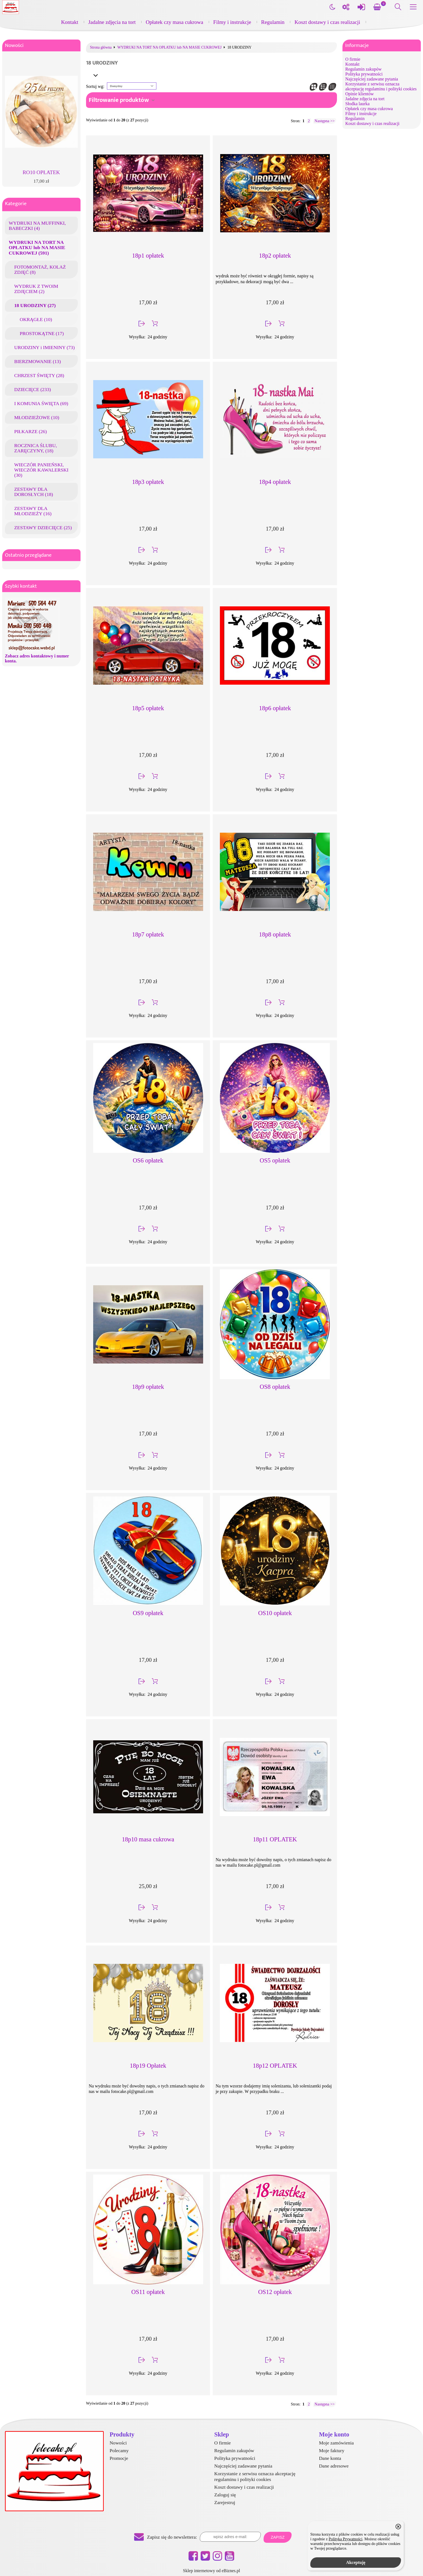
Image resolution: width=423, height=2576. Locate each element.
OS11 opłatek (148, 2291)
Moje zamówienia (336, 2443)
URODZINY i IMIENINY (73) (44, 347)
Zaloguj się (225, 2494)
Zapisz (277, 2537)
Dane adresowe (334, 2466)
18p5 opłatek (148, 708)
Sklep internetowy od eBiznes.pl (211, 2570)
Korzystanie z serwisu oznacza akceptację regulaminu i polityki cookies (380, 86)
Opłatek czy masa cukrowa (174, 22)
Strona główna (101, 47)
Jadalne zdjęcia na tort (112, 22)
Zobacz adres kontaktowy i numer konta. (37, 658)
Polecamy (119, 2450)
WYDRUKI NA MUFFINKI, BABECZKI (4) (37, 225)
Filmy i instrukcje (232, 22)
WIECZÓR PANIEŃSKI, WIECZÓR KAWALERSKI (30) (41, 470)
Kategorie (16, 203)
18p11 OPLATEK (275, 1839)
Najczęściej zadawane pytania (371, 79)
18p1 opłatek (148, 255)
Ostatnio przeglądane (28, 555)
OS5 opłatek (275, 1160)
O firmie (352, 59)
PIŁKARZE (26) (30, 431)
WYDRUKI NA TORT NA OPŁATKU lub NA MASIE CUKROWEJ (169, 47)
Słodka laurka (357, 103)
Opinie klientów (359, 93)
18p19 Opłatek (148, 2065)
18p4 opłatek (275, 481)
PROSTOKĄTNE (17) (42, 333)
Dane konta (330, 2458)
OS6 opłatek (148, 1160)
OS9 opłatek (148, 1613)
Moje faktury (331, 2450)
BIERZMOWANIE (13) (37, 361)
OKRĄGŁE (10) (36, 319)
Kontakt (69, 22)
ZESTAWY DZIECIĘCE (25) (43, 527)
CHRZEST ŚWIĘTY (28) (39, 375)
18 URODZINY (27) (35, 305)
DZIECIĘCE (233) (32, 389)
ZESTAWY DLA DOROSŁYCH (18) (33, 491)
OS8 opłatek (275, 1386)
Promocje (119, 2458)
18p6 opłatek (275, 708)
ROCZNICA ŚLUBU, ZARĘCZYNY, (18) (35, 448)
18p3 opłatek (148, 481)
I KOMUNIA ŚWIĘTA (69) (41, 403)
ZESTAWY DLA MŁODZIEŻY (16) (33, 511)
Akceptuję (355, 2562)
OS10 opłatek (275, 1613)
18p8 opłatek (275, 934)
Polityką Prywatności (346, 2539)
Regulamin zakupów (363, 69)
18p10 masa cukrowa (148, 1839)
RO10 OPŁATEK (41, 172)
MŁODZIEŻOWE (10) (36, 417)
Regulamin (272, 22)
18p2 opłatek (275, 255)
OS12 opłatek (275, 2291)
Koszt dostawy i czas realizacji (327, 22)
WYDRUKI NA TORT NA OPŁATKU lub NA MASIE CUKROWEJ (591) (37, 247)
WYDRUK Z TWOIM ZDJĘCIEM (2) (36, 288)
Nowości (14, 45)
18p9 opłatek (148, 1386)
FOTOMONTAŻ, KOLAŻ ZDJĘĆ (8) (40, 269)
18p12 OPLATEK (275, 2065)
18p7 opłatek (148, 934)
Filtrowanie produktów (119, 100)
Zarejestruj (224, 2502)
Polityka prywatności (364, 74)
